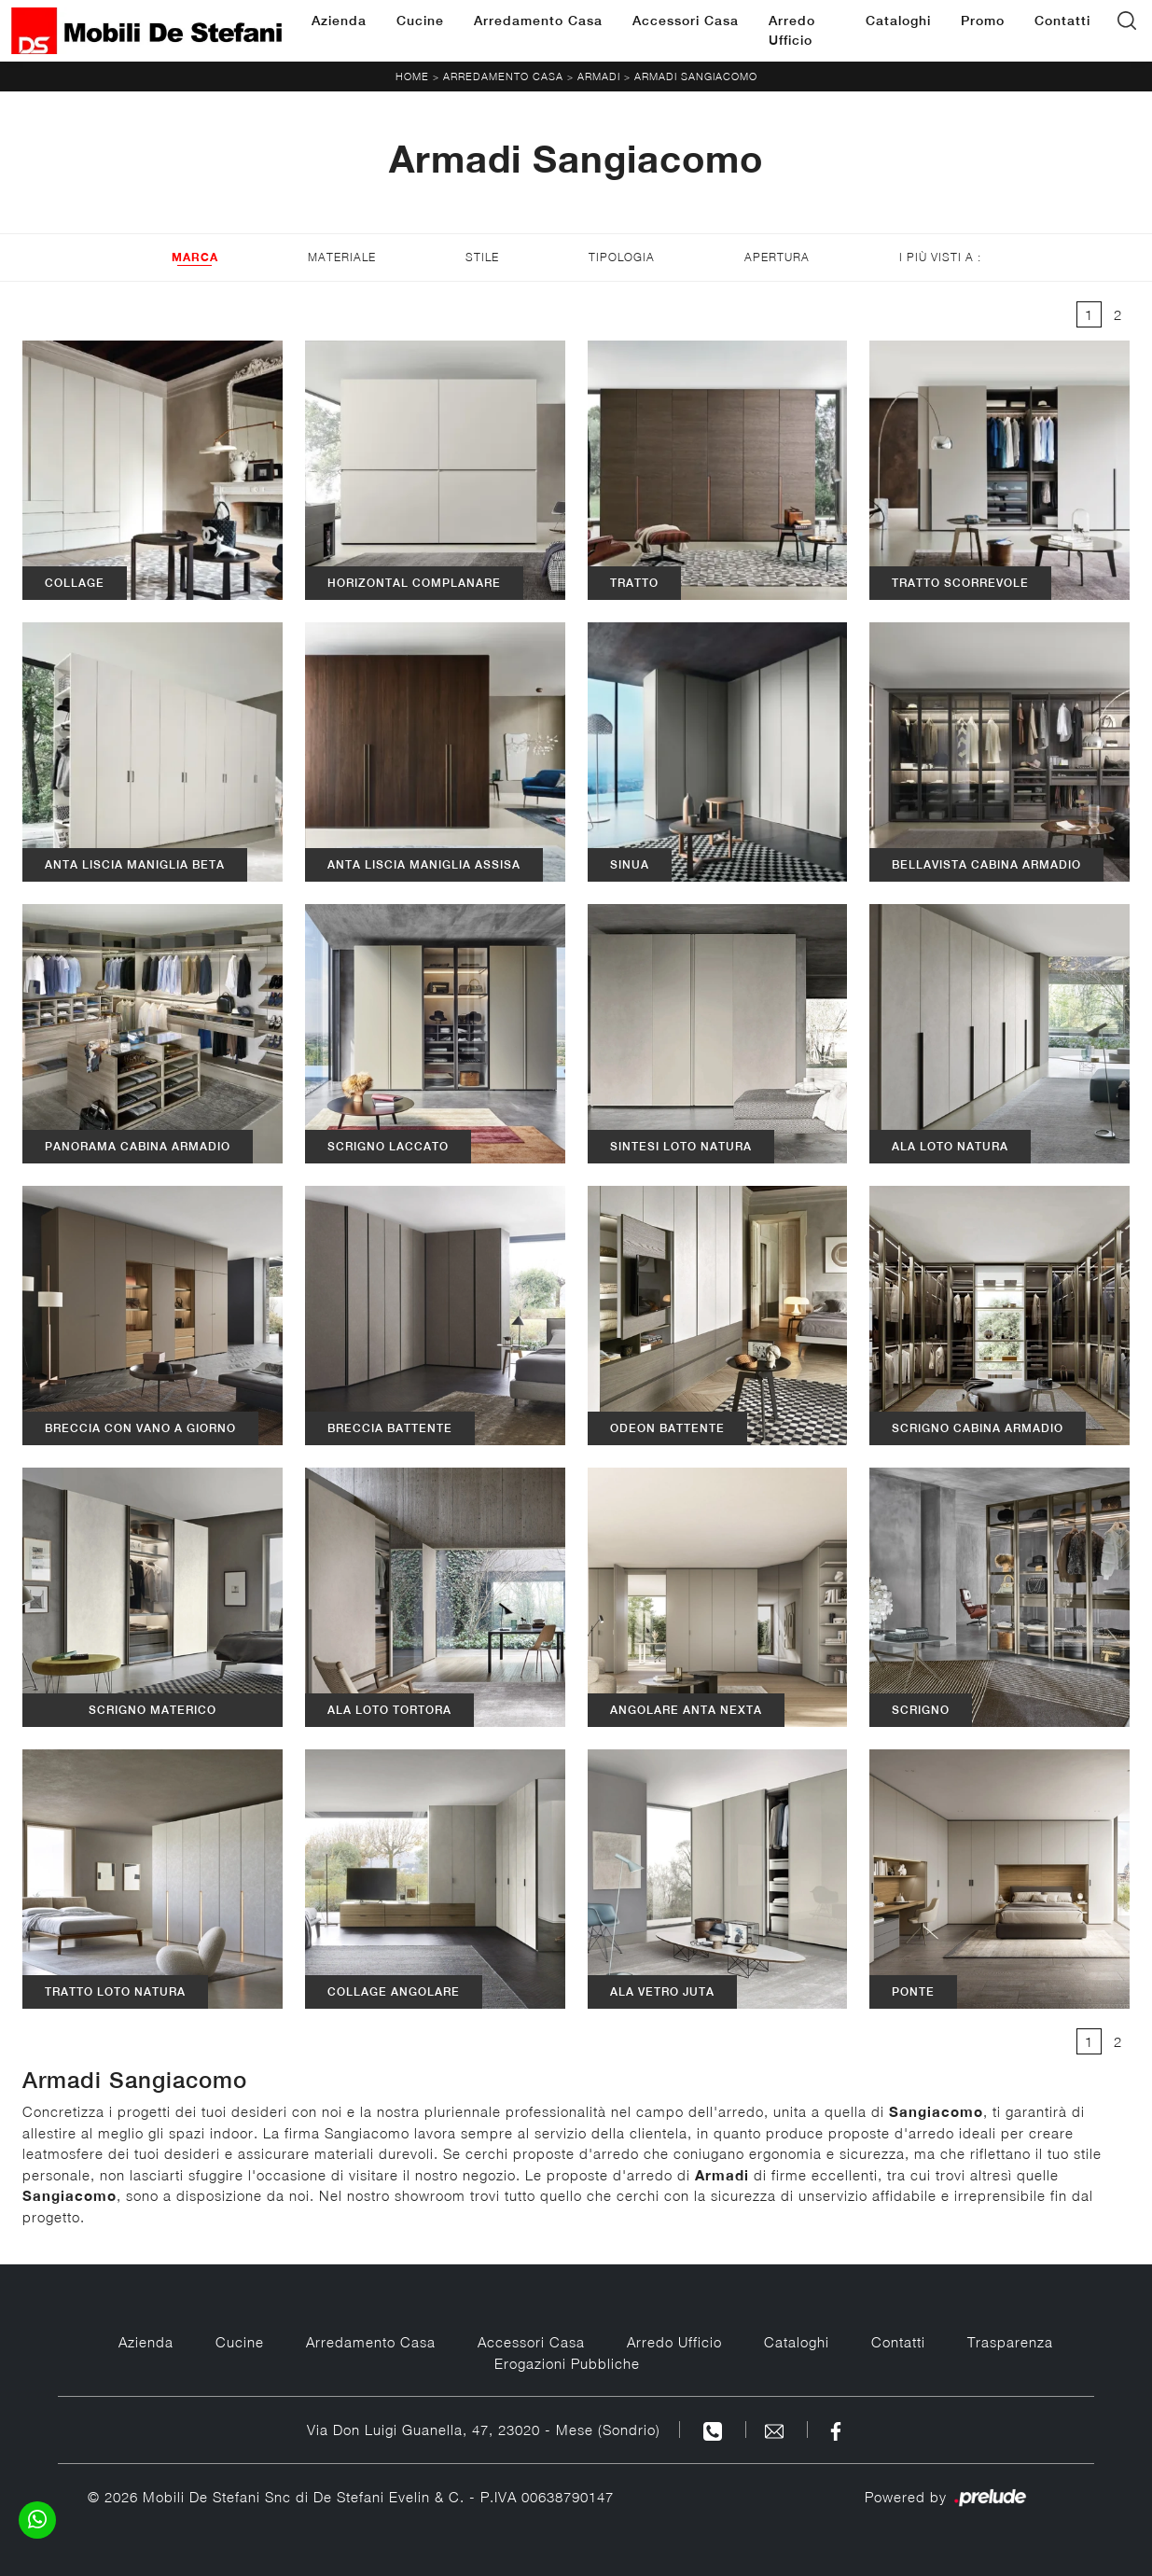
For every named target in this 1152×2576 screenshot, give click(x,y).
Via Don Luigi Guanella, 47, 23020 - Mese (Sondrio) (483, 2429)
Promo (983, 20)
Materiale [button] (342, 257)
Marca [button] (195, 257)
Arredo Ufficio (792, 30)
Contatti (1062, 20)
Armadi (598, 76)
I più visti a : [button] (940, 257)
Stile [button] (482, 257)
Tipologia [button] (622, 257)
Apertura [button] (777, 257)
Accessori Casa (685, 20)
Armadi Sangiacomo (695, 76)
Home (412, 76)
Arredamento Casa (538, 20)
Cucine (420, 20)
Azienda (339, 20)
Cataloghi (898, 20)
